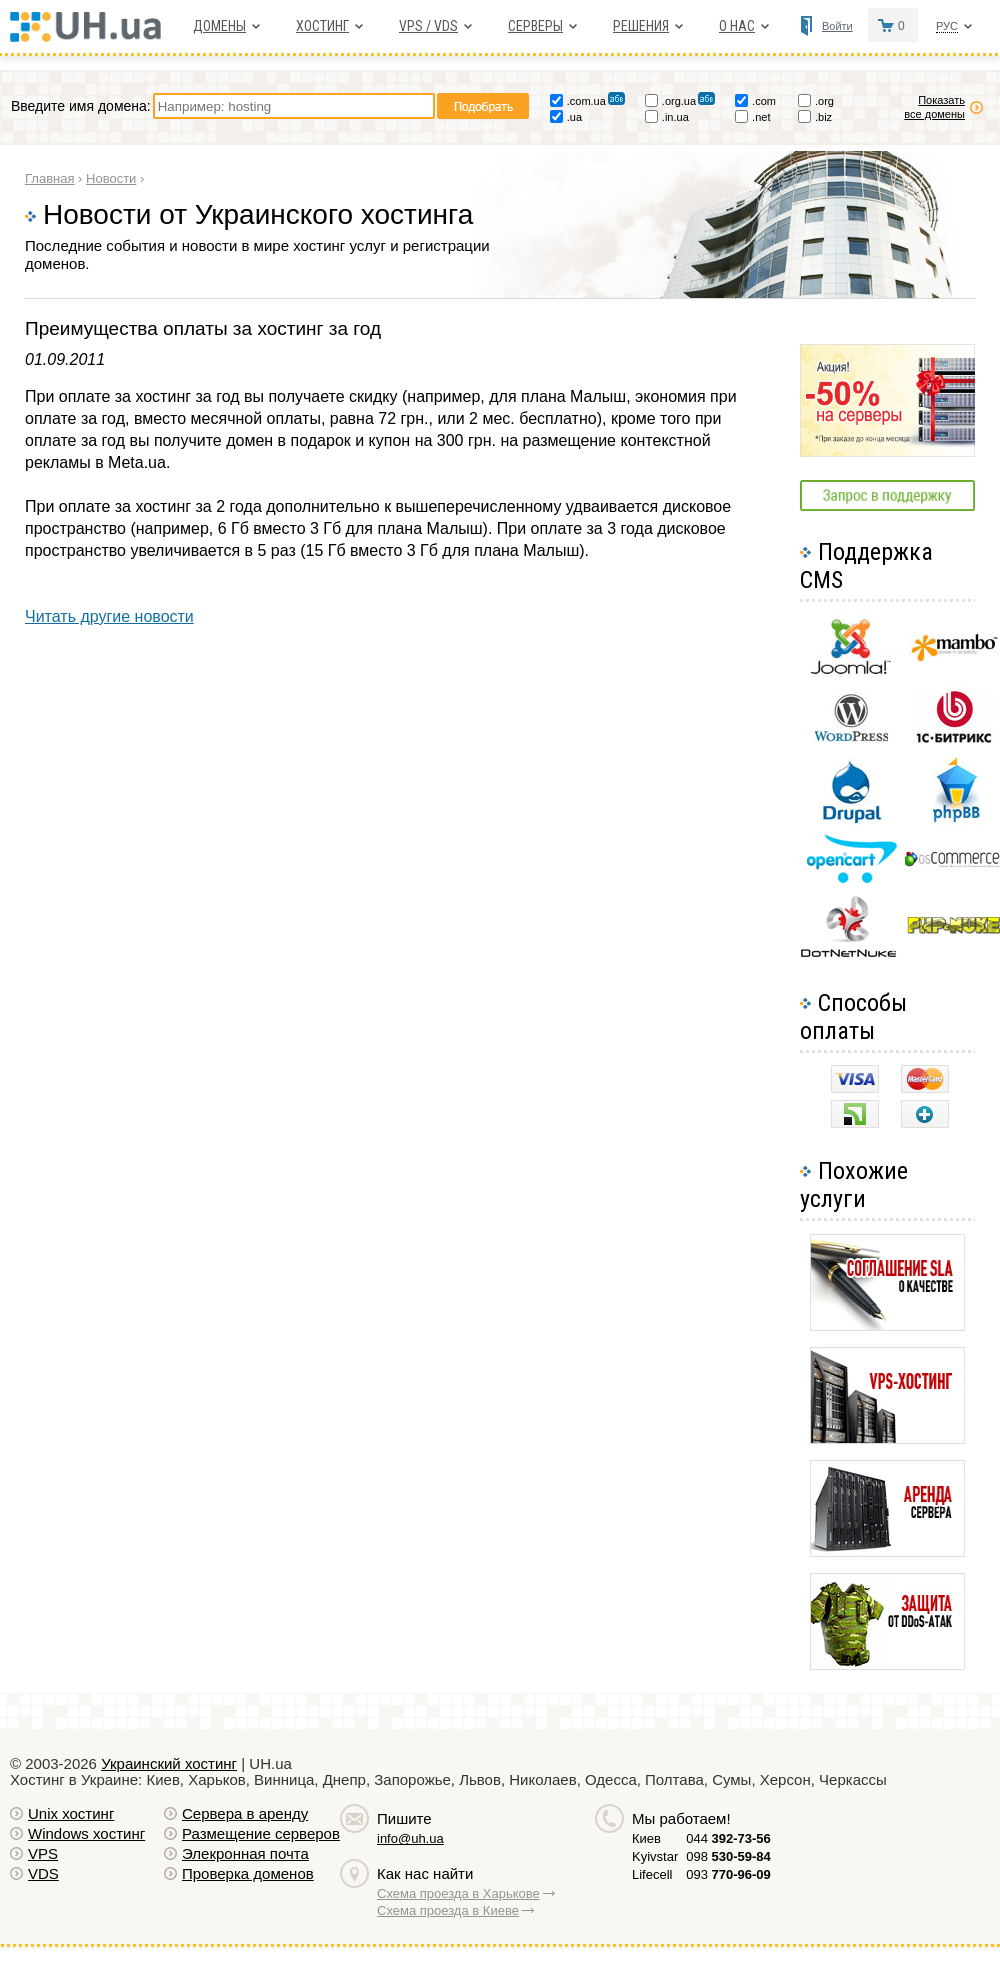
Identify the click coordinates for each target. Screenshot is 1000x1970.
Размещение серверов (261, 1833)
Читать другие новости (109, 616)
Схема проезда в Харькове (458, 1893)
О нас (737, 26)
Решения (641, 26)
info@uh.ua (410, 1838)
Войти (837, 26)
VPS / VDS (428, 26)
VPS (43, 1853)
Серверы (535, 26)
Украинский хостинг (169, 1763)
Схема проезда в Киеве (448, 1910)
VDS (43, 1873)
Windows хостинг (86, 1833)
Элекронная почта (245, 1853)
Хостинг (322, 26)
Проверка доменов (248, 1873)
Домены (219, 26)
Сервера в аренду (245, 1813)
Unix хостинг (71, 1813)
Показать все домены (934, 107)
